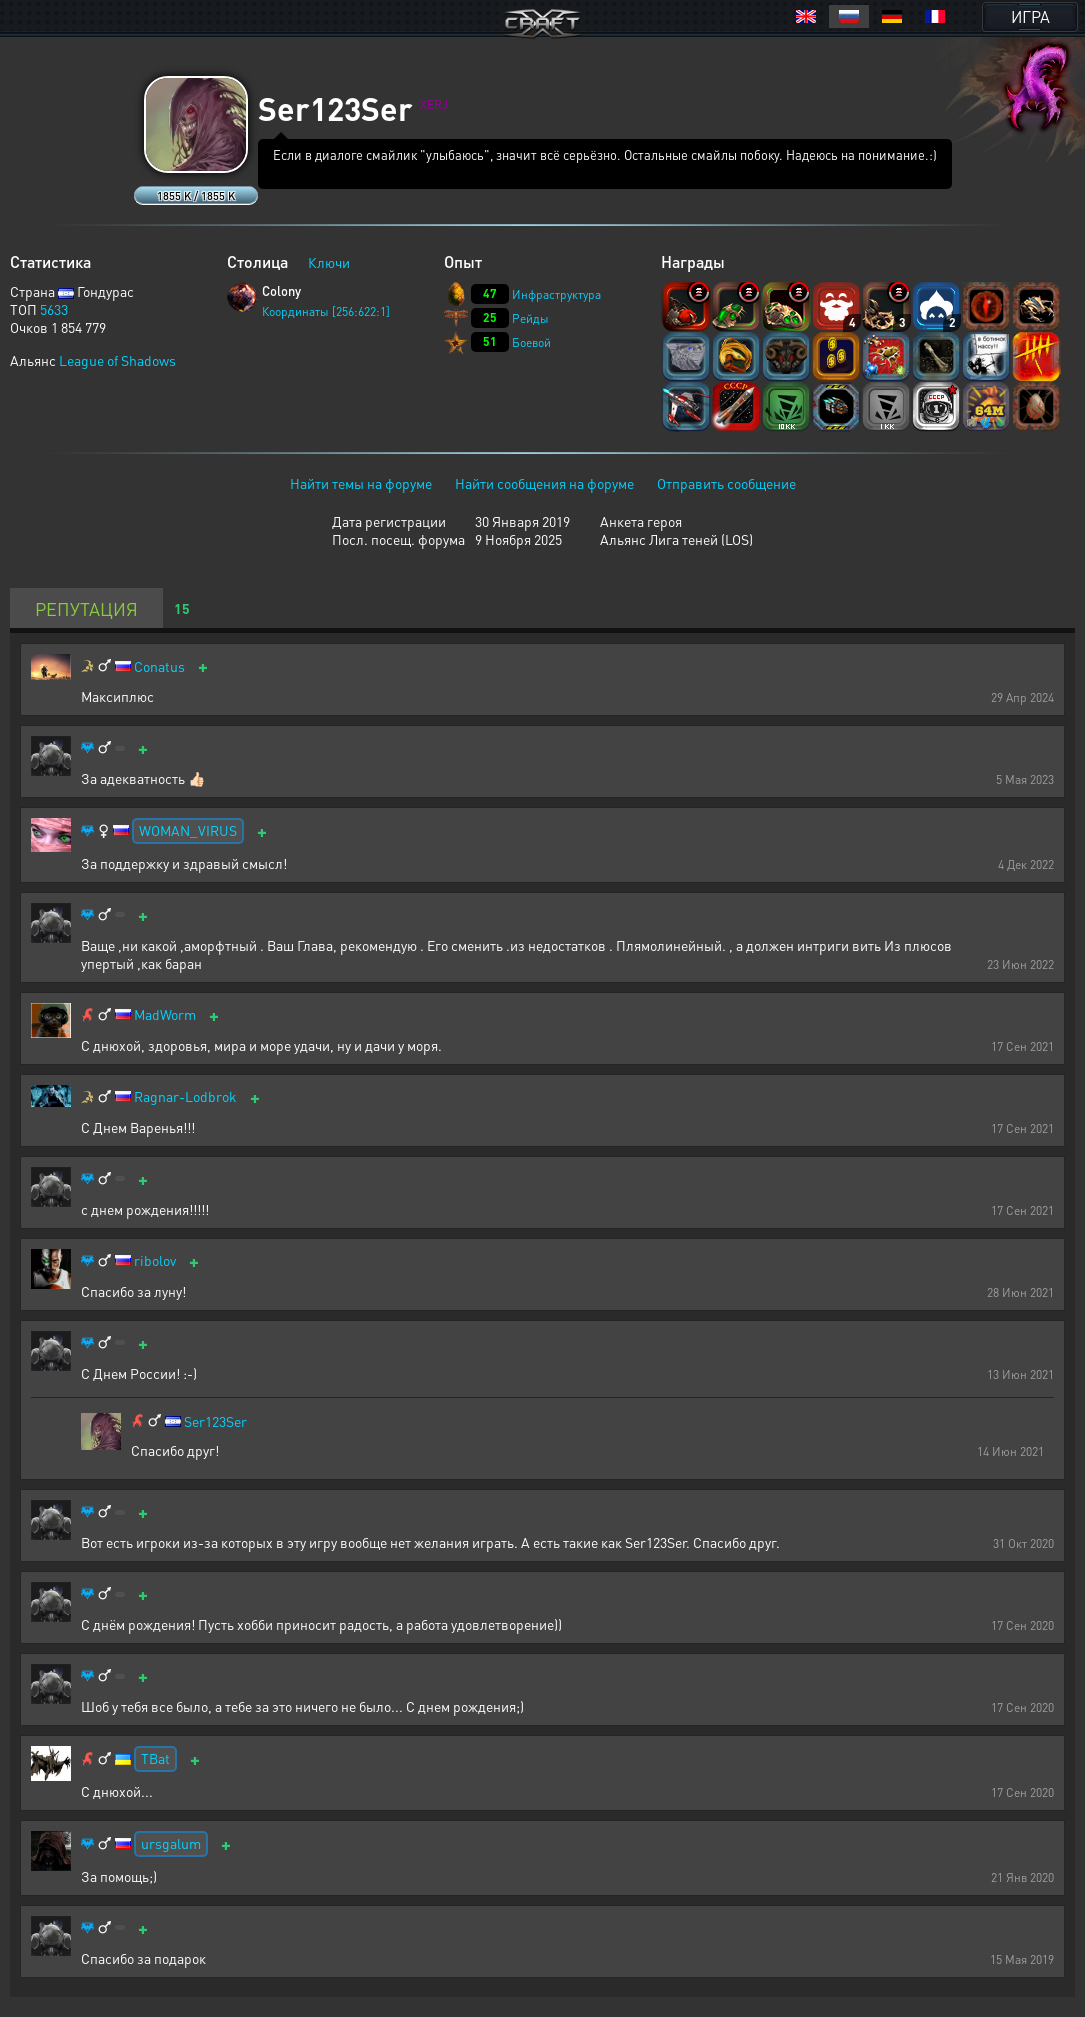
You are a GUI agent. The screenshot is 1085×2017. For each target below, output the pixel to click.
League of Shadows (117, 360)
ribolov (155, 1260)
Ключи (329, 262)
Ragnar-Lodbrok (185, 1096)
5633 (54, 309)
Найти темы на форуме (361, 483)
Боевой (531, 342)
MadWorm (165, 1014)
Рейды (530, 318)
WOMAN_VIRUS (188, 830)
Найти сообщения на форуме (544, 483)
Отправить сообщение (726, 483)
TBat (155, 1758)
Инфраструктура (556, 294)
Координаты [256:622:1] (326, 311)
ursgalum (171, 1843)
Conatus (159, 666)
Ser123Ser (215, 1421)
